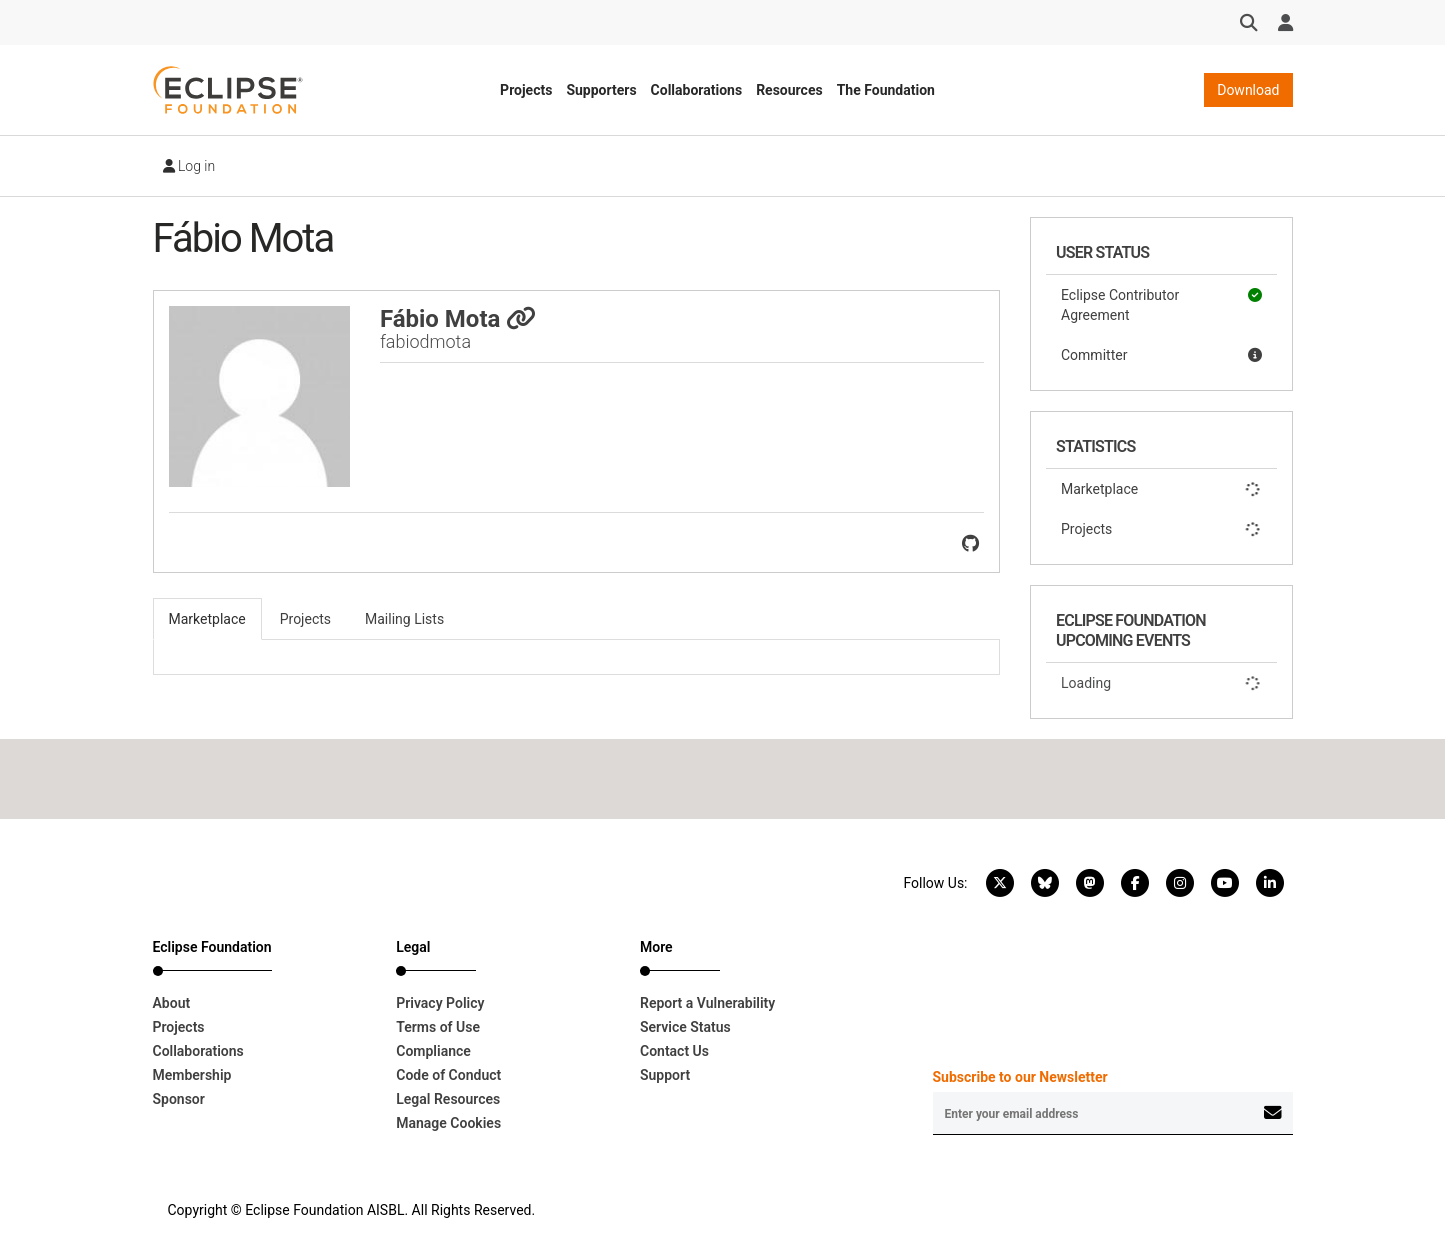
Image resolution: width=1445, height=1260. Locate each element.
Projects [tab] (305, 619)
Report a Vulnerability (707, 1003)
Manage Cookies (448, 1123)
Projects (526, 90)
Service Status (685, 1027)
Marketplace (1161, 489)
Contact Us (674, 1051)
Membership (192, 1075)
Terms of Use (438, 1027)
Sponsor (179, 1099)
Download (1248, 90)
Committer (1161, 355)
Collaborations (697, 90)
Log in (189, 166)
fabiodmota (425, 341)
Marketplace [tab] (207, 619)
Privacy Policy (440, 1003)
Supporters (601, 90)
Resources (789, 90)
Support (665, 1075)
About (172, 1003)
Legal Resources (448, 1099)
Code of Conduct (448, 1075)
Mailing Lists (404, 619)
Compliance (433, 1051)
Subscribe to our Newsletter (1020, 1077)
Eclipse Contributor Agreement (1161, 304)
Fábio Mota (458, 319)
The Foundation (886, 90)
